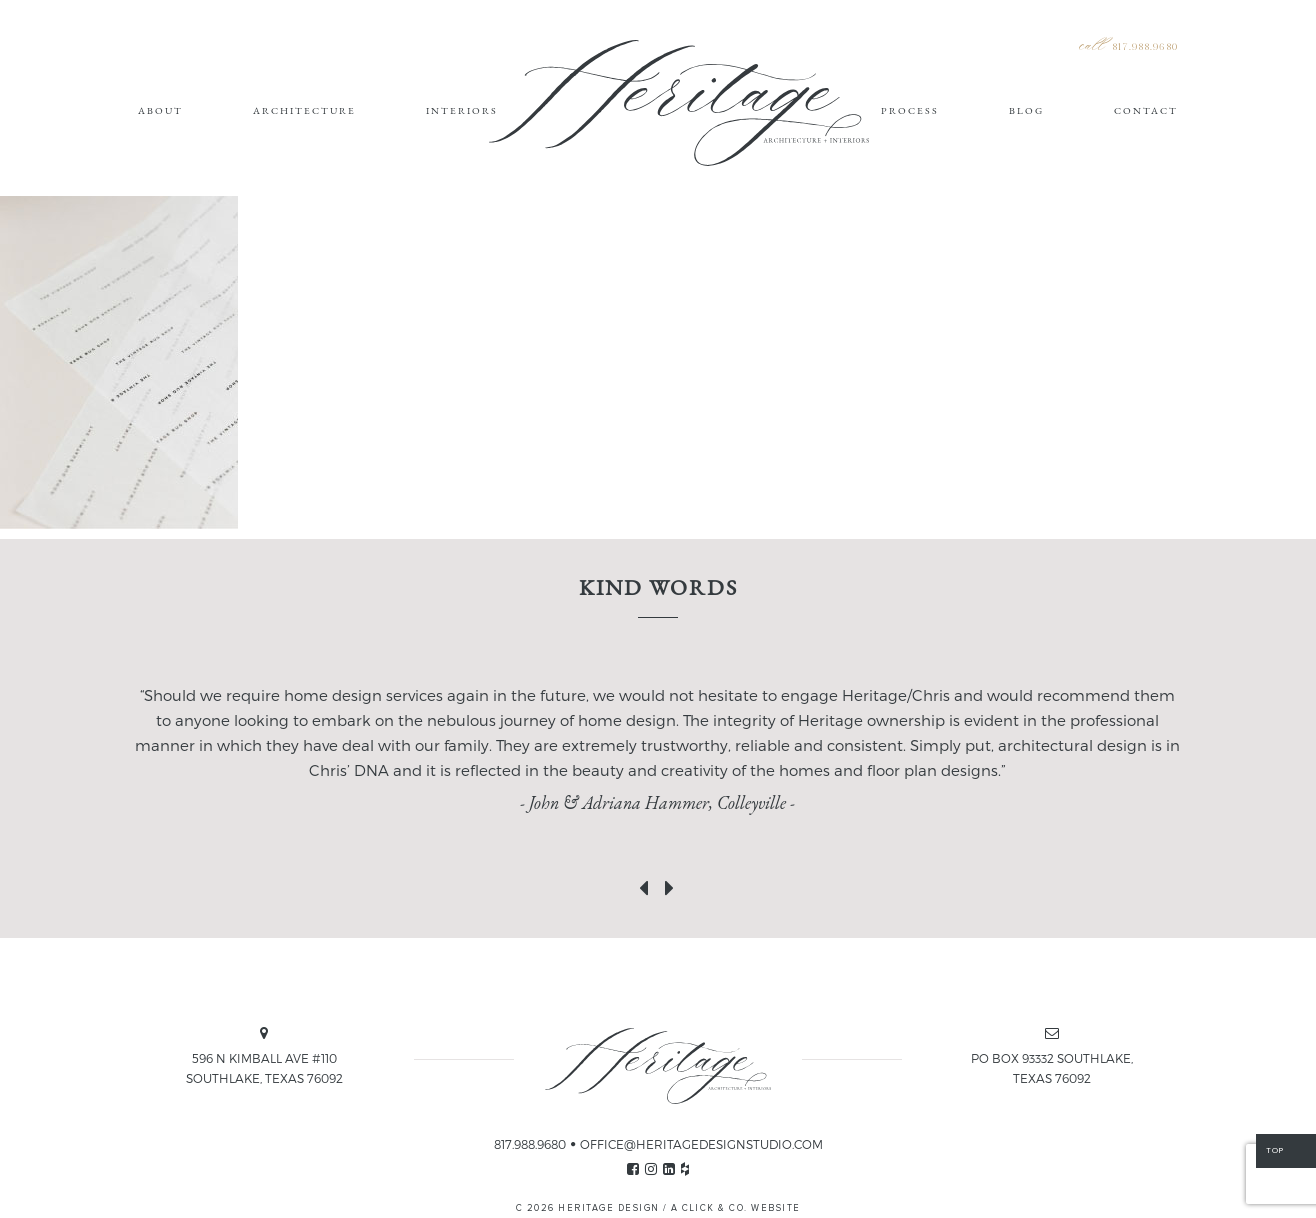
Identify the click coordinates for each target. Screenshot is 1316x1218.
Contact (1146, 110)
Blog (1026, 110)
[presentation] (645, 884)
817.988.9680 (1145, 47)
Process (910, 110)
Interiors (462, 110)
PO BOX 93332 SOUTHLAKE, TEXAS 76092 (1052, 1068)
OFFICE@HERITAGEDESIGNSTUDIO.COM (701, 1144)
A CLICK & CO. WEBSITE (736, 1208)
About (160, 110)
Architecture (304, 110)
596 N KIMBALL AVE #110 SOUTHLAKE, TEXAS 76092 (264, 1068)
